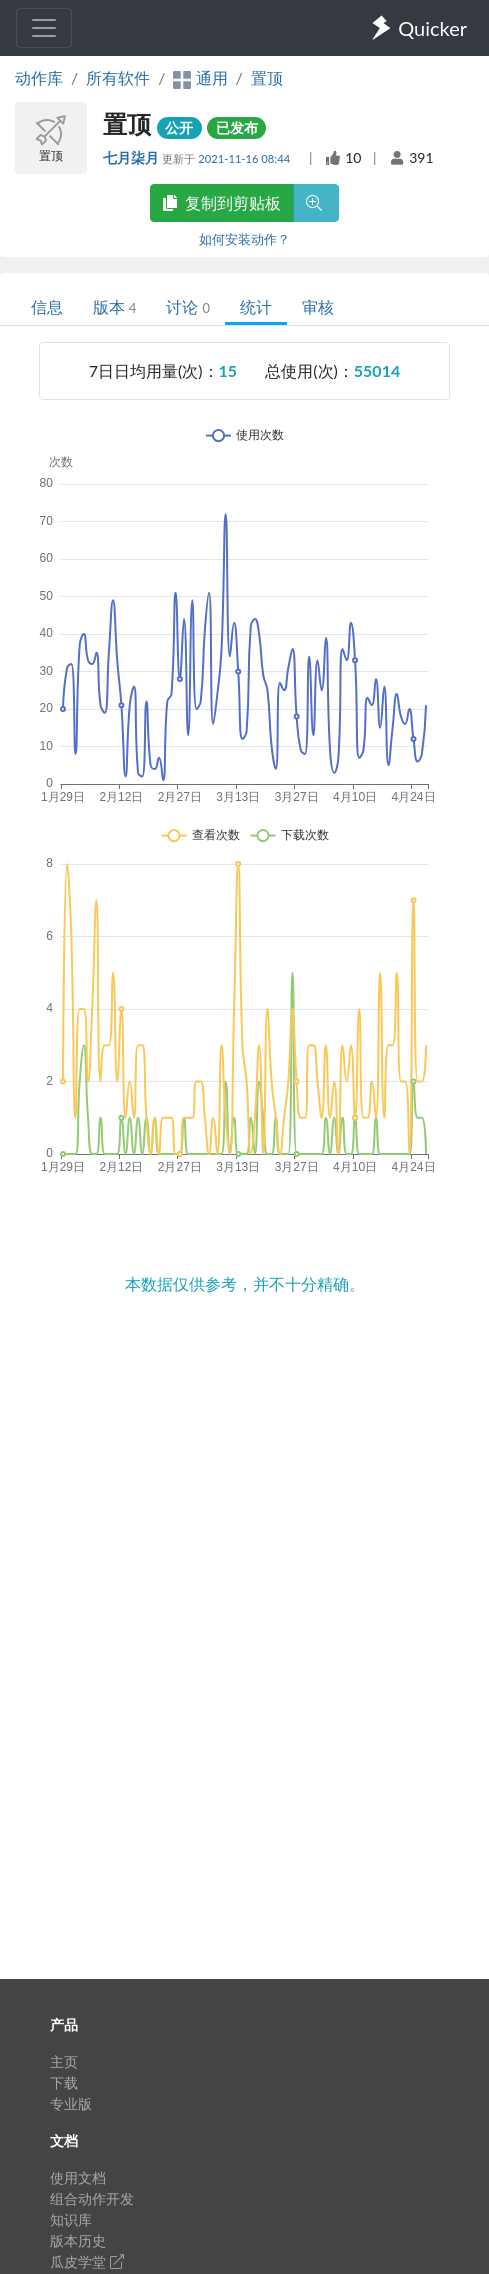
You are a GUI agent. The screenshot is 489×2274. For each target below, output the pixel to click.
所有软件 (118, 77)
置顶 (267, 77)
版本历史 (78, 2240)
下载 (64, 2082)
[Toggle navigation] (44, 28)
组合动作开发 (92, 2198)
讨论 (187, 306)
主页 (64, 2061)
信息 (47, 306)
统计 (256, 306)
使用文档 (78, 2177)
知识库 (71, 2219)
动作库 (39, 77)
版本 (114, 306)
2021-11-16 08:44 (245, 158)
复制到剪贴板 (222, 202)
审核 (318, 306)
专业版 (71, 2103)
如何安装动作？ (244, 239)
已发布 (237, 127)
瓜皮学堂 (87, 2261)
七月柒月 (132, 157)
